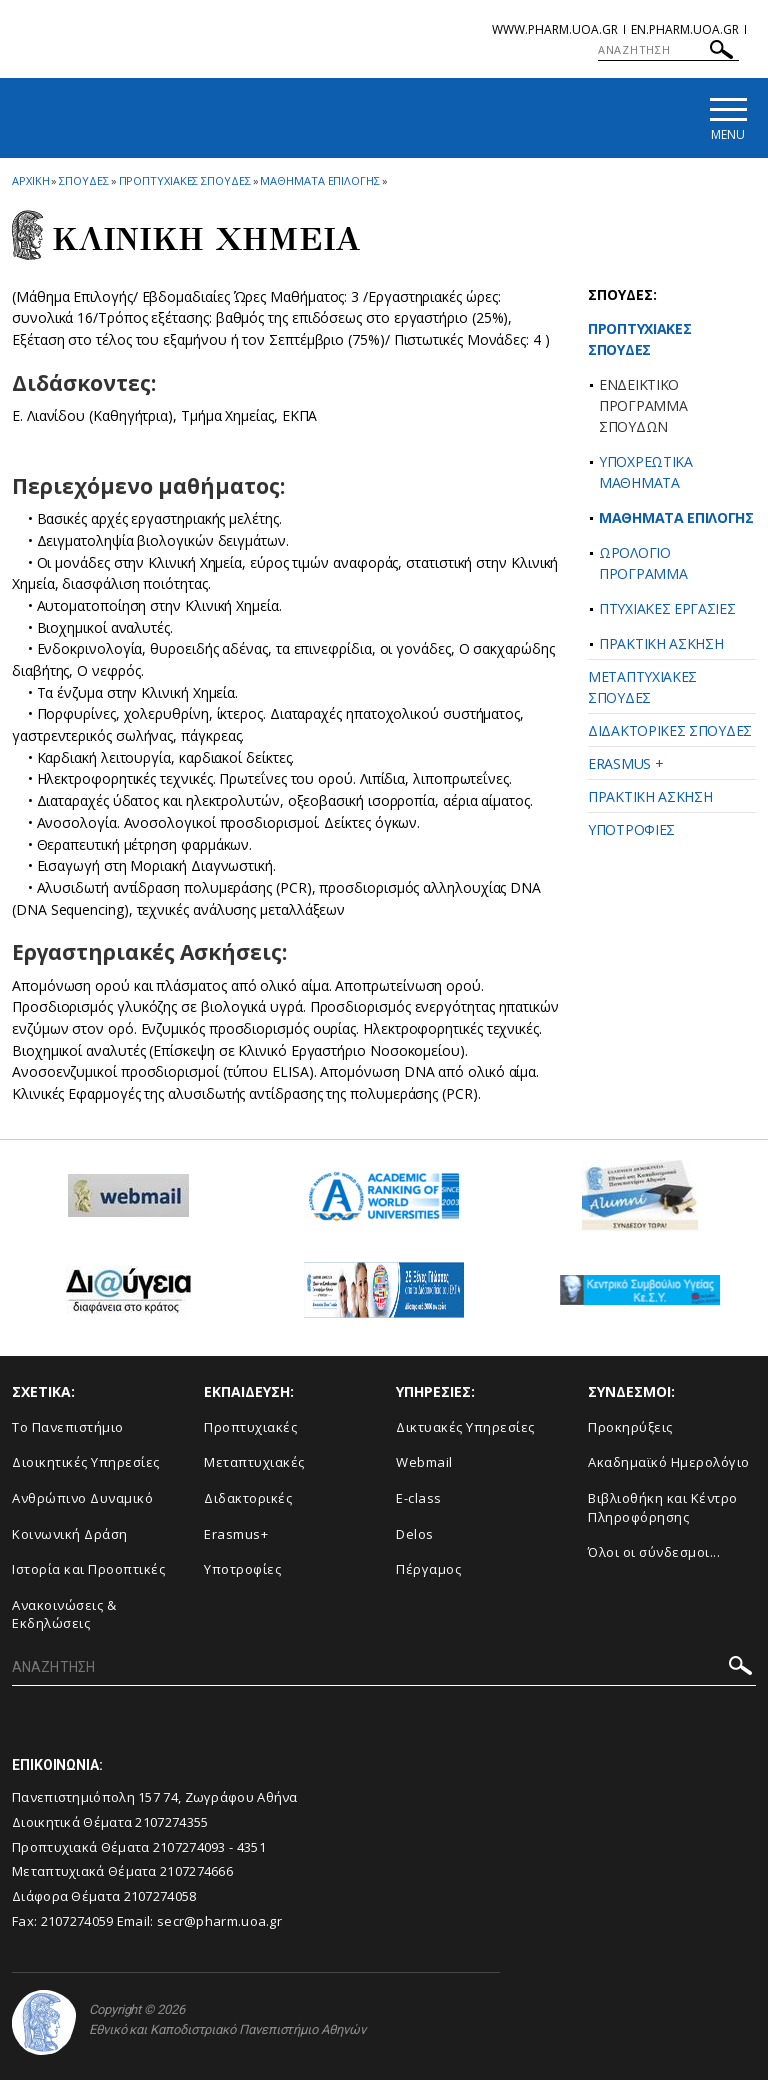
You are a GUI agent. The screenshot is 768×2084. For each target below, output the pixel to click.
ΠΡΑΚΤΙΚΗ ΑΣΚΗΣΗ (661, 646)
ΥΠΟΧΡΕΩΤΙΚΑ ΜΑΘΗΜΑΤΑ (646, 475)
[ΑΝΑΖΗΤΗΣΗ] (668, 50)
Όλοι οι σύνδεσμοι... (654, 1556)
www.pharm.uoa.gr (555, 29)
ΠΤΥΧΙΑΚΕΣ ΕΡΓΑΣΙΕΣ (667, 611)
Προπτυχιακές (250, 1430)
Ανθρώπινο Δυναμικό (82, 1501)
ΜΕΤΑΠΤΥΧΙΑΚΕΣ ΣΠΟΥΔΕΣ (642, 690)
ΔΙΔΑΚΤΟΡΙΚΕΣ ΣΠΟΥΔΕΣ (670, 733)
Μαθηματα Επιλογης (319, 183)
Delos (415, 1537)
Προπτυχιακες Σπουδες (185, 183)
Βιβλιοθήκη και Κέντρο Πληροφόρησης (663, 1510)
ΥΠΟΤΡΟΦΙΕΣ (631, 832)
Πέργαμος (428, 1573)
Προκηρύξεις (630, 1430)
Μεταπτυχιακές (254, 1466)
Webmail (424, 1466)
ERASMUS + (625, 766)
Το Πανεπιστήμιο (68, 1430)
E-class (419, 1501)
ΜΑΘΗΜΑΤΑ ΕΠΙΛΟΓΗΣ (676, 520)
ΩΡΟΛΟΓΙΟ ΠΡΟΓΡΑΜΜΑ (643, 566)
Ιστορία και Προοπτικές (88, 1573)
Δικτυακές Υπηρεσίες (465, 1430)
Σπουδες (83, 183)
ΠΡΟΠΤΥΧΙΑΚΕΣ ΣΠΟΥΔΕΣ (639, 342)
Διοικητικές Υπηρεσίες (86, 1466)
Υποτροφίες (242, 1573)
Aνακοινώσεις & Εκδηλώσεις (64, 1617)
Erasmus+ (236, 1537)
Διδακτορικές (248, 1501)
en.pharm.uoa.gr (685, 29)
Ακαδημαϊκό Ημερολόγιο (669, 1466)
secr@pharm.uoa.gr (219, 1924)
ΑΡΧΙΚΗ (30, 183)
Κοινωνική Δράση (70, 1537)
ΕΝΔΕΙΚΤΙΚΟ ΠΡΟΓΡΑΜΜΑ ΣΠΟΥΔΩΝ (643, 408)
